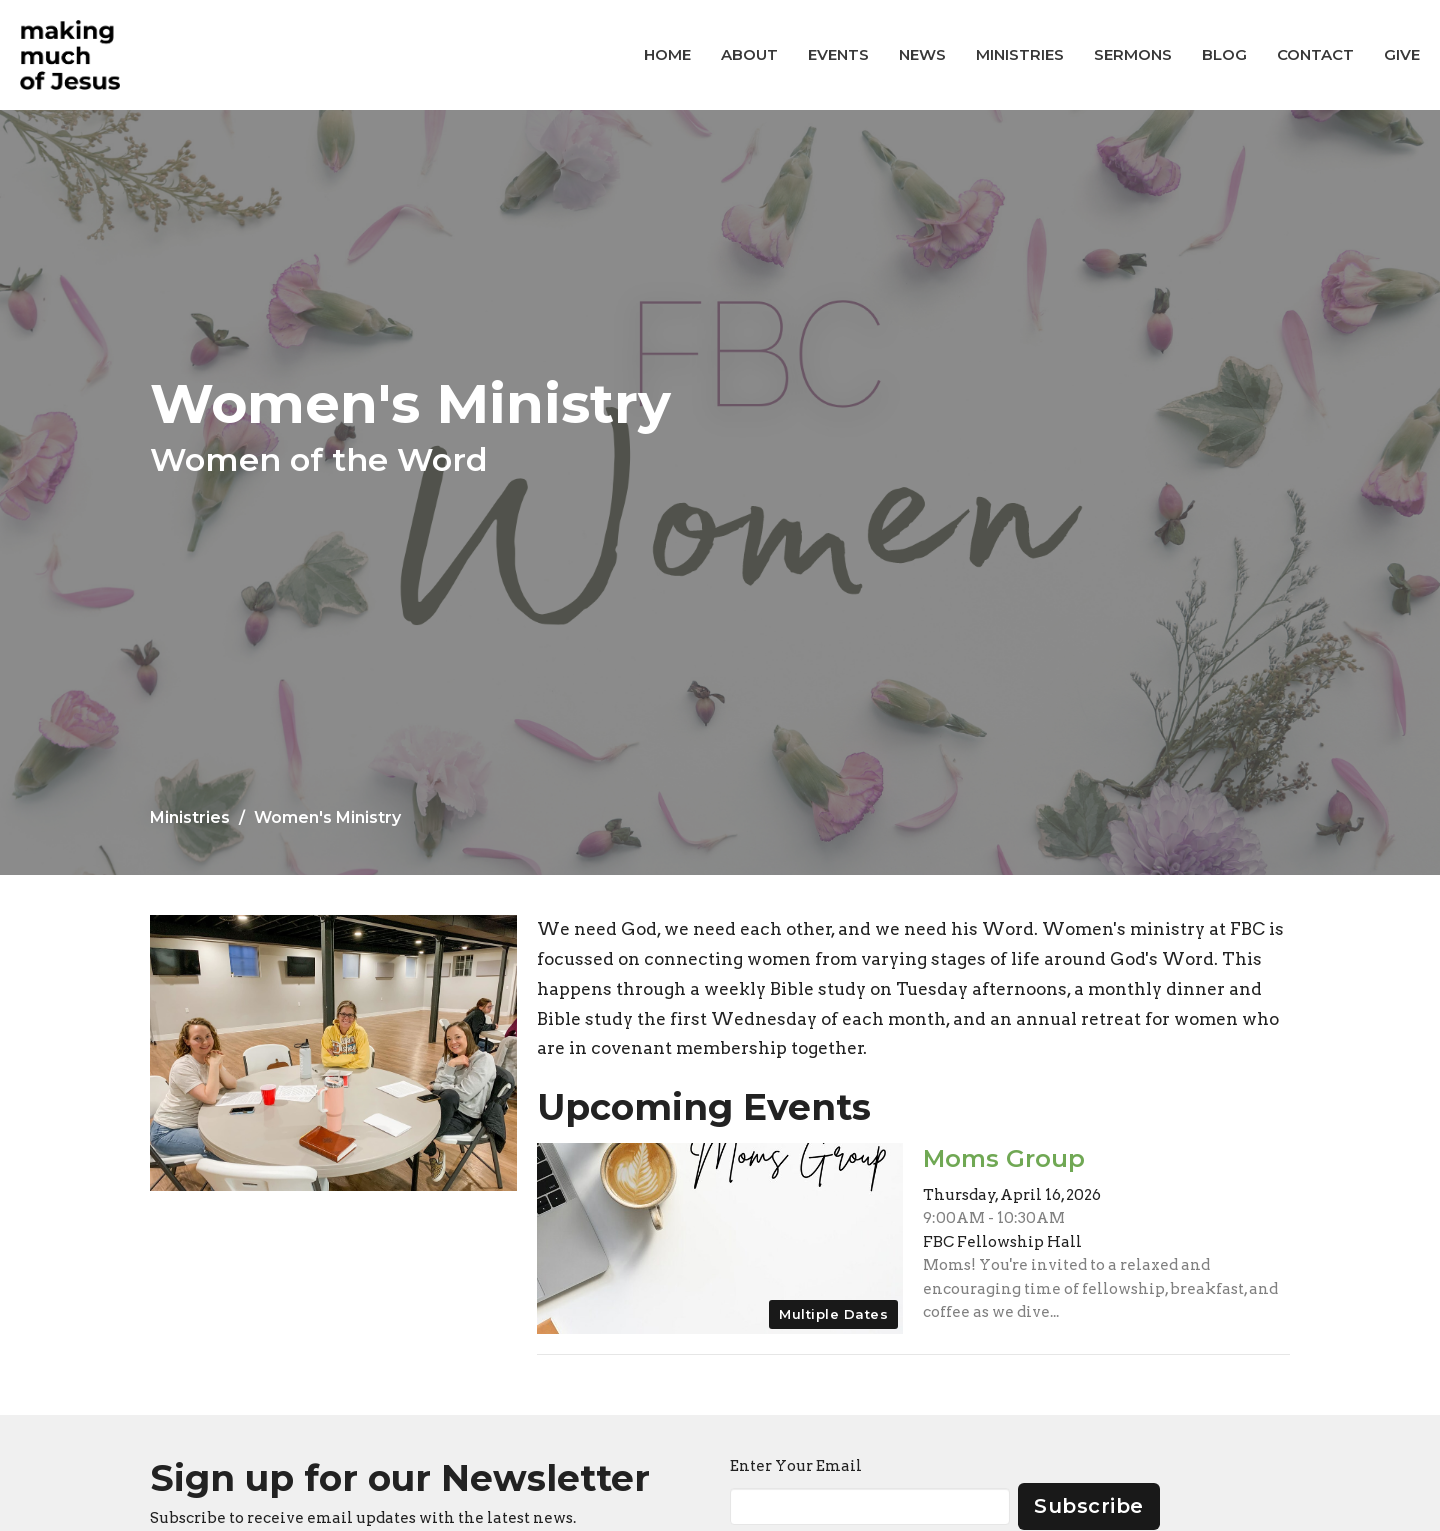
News (922, 54)
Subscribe (1089, 1506)
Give (1402, 54)
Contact (1315, 54)
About (749, 54)
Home (667, 54)
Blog (1224, 54)
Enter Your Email (796, 1466)
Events (838, 54)
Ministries (1020, 54)
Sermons (1133, 54)
